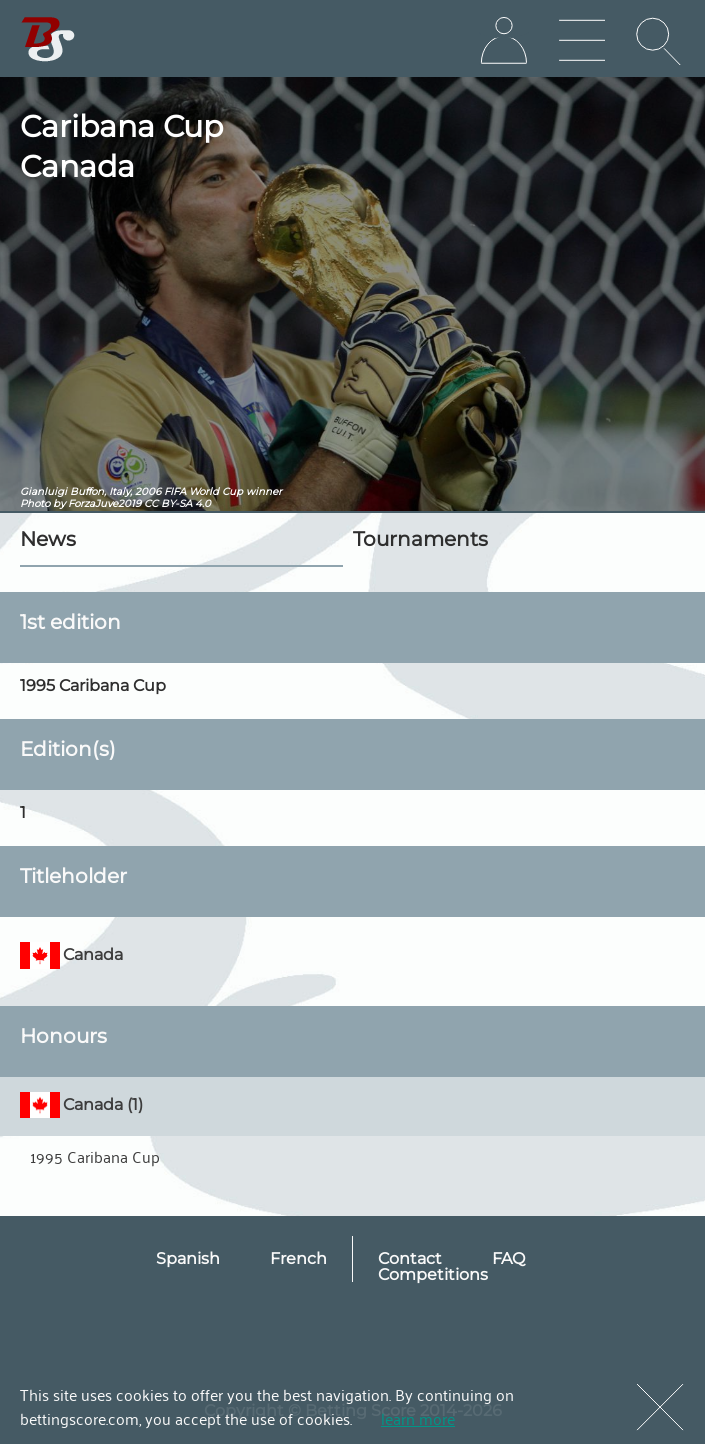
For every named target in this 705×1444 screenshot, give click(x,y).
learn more (418, 1418)
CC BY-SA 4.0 (177, 503)
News (48, 539)
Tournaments (420, 539)
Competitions (433, 1274)
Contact (410, 1258)
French (298, 1258)
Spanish (188, 1258)
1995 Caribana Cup (95, 1156)
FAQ (508, 1258)
